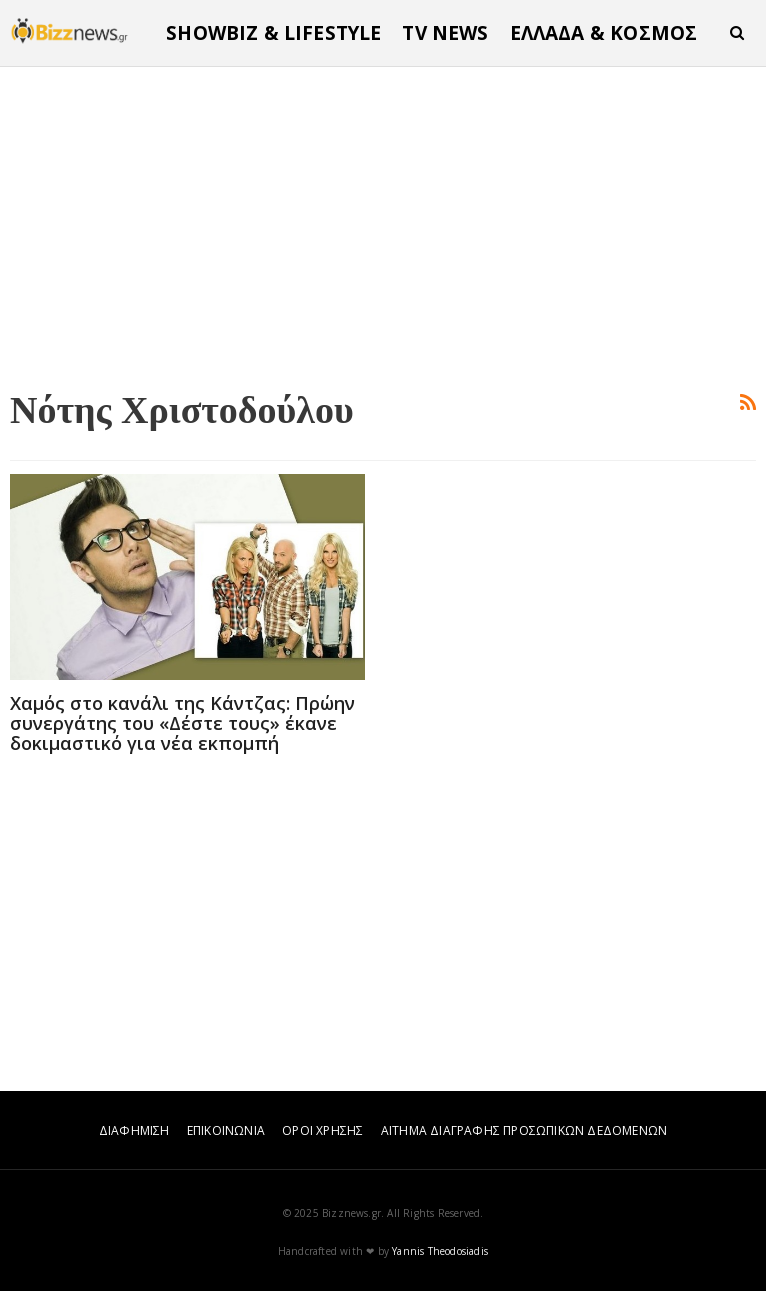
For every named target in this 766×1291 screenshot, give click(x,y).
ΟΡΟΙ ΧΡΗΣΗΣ (322, 1130)
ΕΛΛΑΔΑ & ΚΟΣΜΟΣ (604, 33)
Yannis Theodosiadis (440, 1251)
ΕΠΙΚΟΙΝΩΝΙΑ (226, 1130)
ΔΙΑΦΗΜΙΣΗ (134, 1130)
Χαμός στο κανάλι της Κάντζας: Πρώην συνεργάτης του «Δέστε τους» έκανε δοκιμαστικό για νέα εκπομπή (182, 723)
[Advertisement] (383, 224)
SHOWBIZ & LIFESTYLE (273, 33)
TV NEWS (445, 33)
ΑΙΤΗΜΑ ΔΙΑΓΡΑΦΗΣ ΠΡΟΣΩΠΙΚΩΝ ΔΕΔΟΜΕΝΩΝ (524, 1130)
